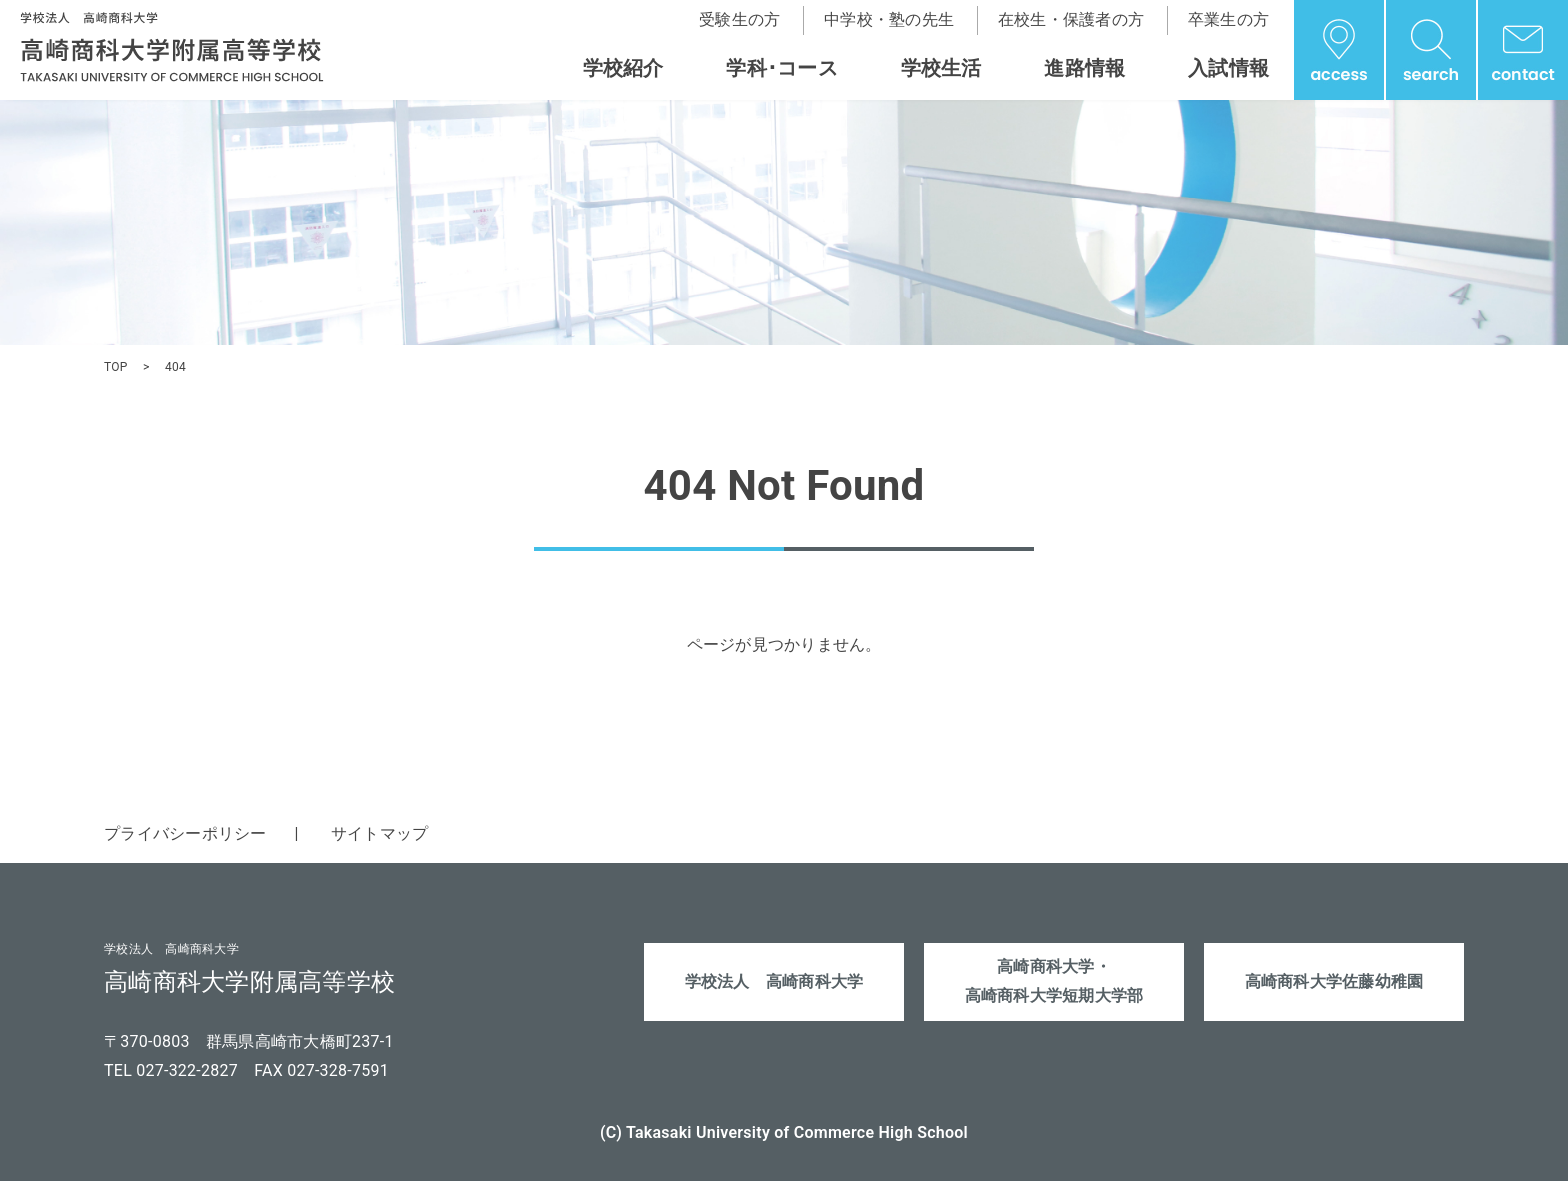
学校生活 (941, 68)
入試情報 (1228, 68)
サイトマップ (380, 833)
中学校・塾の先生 (889, 19)
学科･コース (782, 68)
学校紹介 (623, 68)
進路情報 (1084, 68)
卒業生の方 (1228, 19)
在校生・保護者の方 (1071, 19)
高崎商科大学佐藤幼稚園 (1334, 981)
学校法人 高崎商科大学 (774, 981)
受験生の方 (739, 19)
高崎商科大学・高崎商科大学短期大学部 (1054, 982)
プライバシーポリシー (185, 833)
